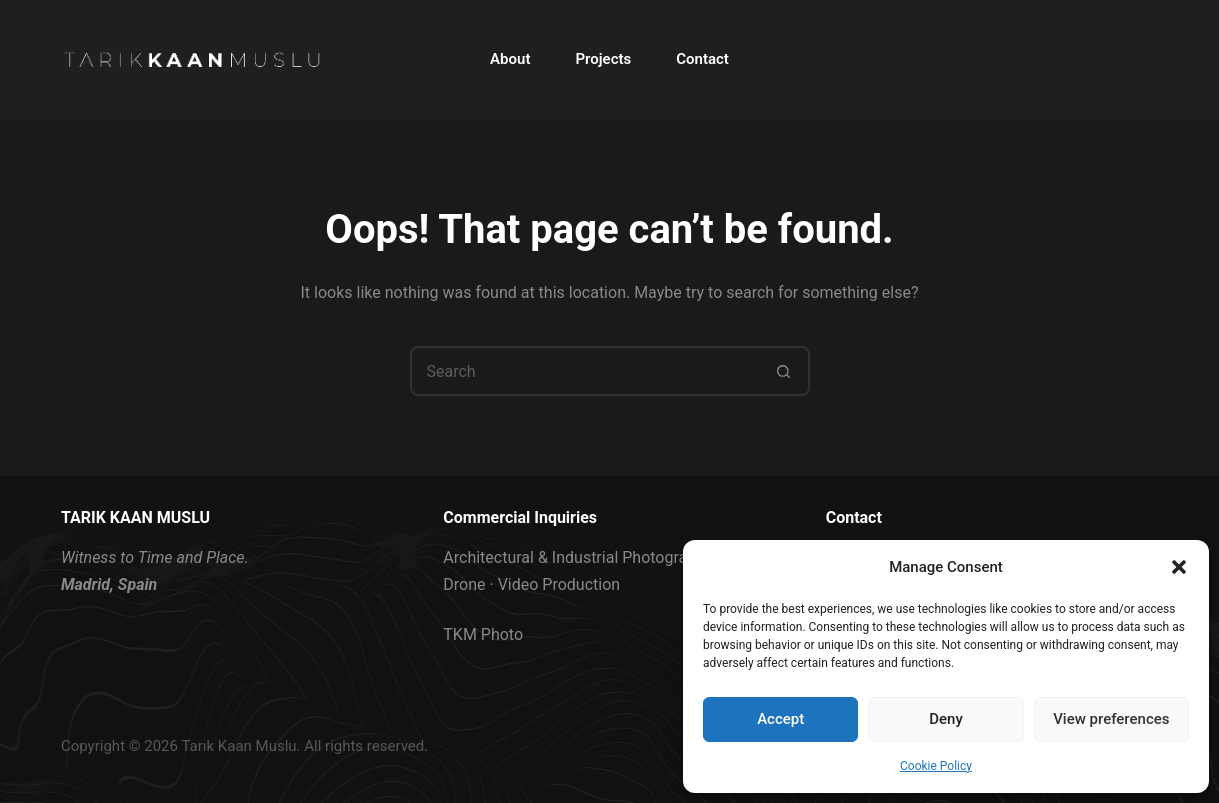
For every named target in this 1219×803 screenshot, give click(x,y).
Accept (780, 719)
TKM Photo (483, 634)
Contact (702, 59)
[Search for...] (585, 371)
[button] (1179, 567)
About (510, 59)
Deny (946, 719)
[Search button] (785, 371)
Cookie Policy (936, 766)
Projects (603, 59)
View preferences (1111, 719)
